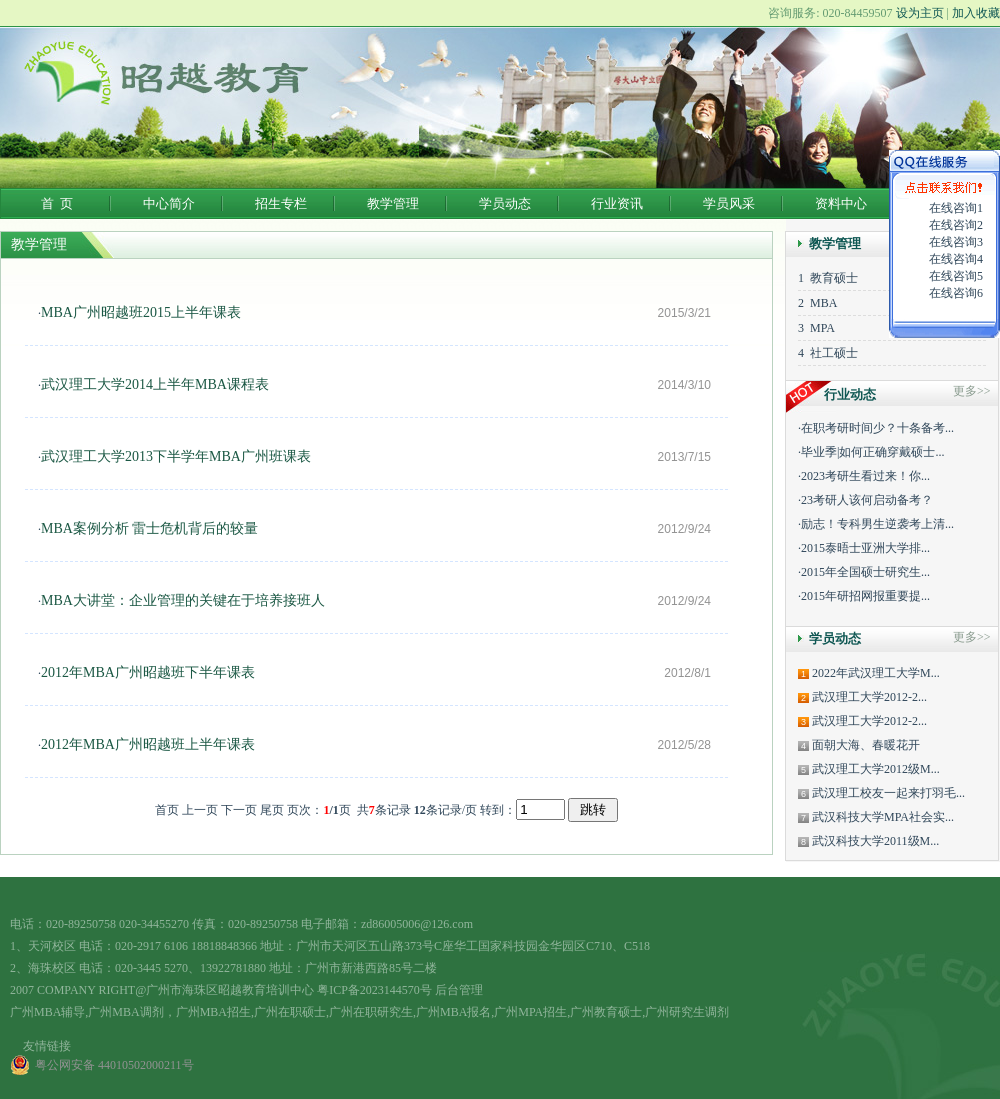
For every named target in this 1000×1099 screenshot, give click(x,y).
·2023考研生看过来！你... (864, 476)
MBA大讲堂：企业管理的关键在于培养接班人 (183, 600)
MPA (819, 328)
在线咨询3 (956, 242)
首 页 (57, 203)
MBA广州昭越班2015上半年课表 (141, 312)
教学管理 (393, 203)
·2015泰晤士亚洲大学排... (864, 548)
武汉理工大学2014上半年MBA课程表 (155, 384)
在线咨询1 (956, 208)
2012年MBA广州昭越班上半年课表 (148, 744)
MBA (820, 303)
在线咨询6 (956, 293)
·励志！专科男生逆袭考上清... (876, 524)
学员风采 (729, 203)
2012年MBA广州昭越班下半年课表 (148, 672)
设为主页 (920, 13)
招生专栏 (281, 203)
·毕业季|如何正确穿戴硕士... (871, 452)
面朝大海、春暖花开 (864, 745)
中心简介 (169, 203)
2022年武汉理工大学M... (874, 673)
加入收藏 (976, 13)
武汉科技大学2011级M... (874, 841)
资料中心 (841, 203)
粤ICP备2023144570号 (374, 990)
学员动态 (505, 203)
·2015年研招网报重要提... (864, 596)
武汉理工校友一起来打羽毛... (887, 793)
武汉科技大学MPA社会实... (881, 817)
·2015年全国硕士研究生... (864, 572)
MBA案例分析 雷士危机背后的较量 (149, 528)
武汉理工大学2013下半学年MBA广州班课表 (176, 456)
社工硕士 (831, 353)
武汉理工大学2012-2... (868, 697)
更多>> (972, 637)
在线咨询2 (956, 225)
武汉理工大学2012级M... (874, 769)
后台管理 (459, 990)
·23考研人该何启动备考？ (865, 500)
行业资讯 (617, 203)
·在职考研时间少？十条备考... (876, 428)
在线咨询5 (956, 276)
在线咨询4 (956, 259)
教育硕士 (831, 278)
